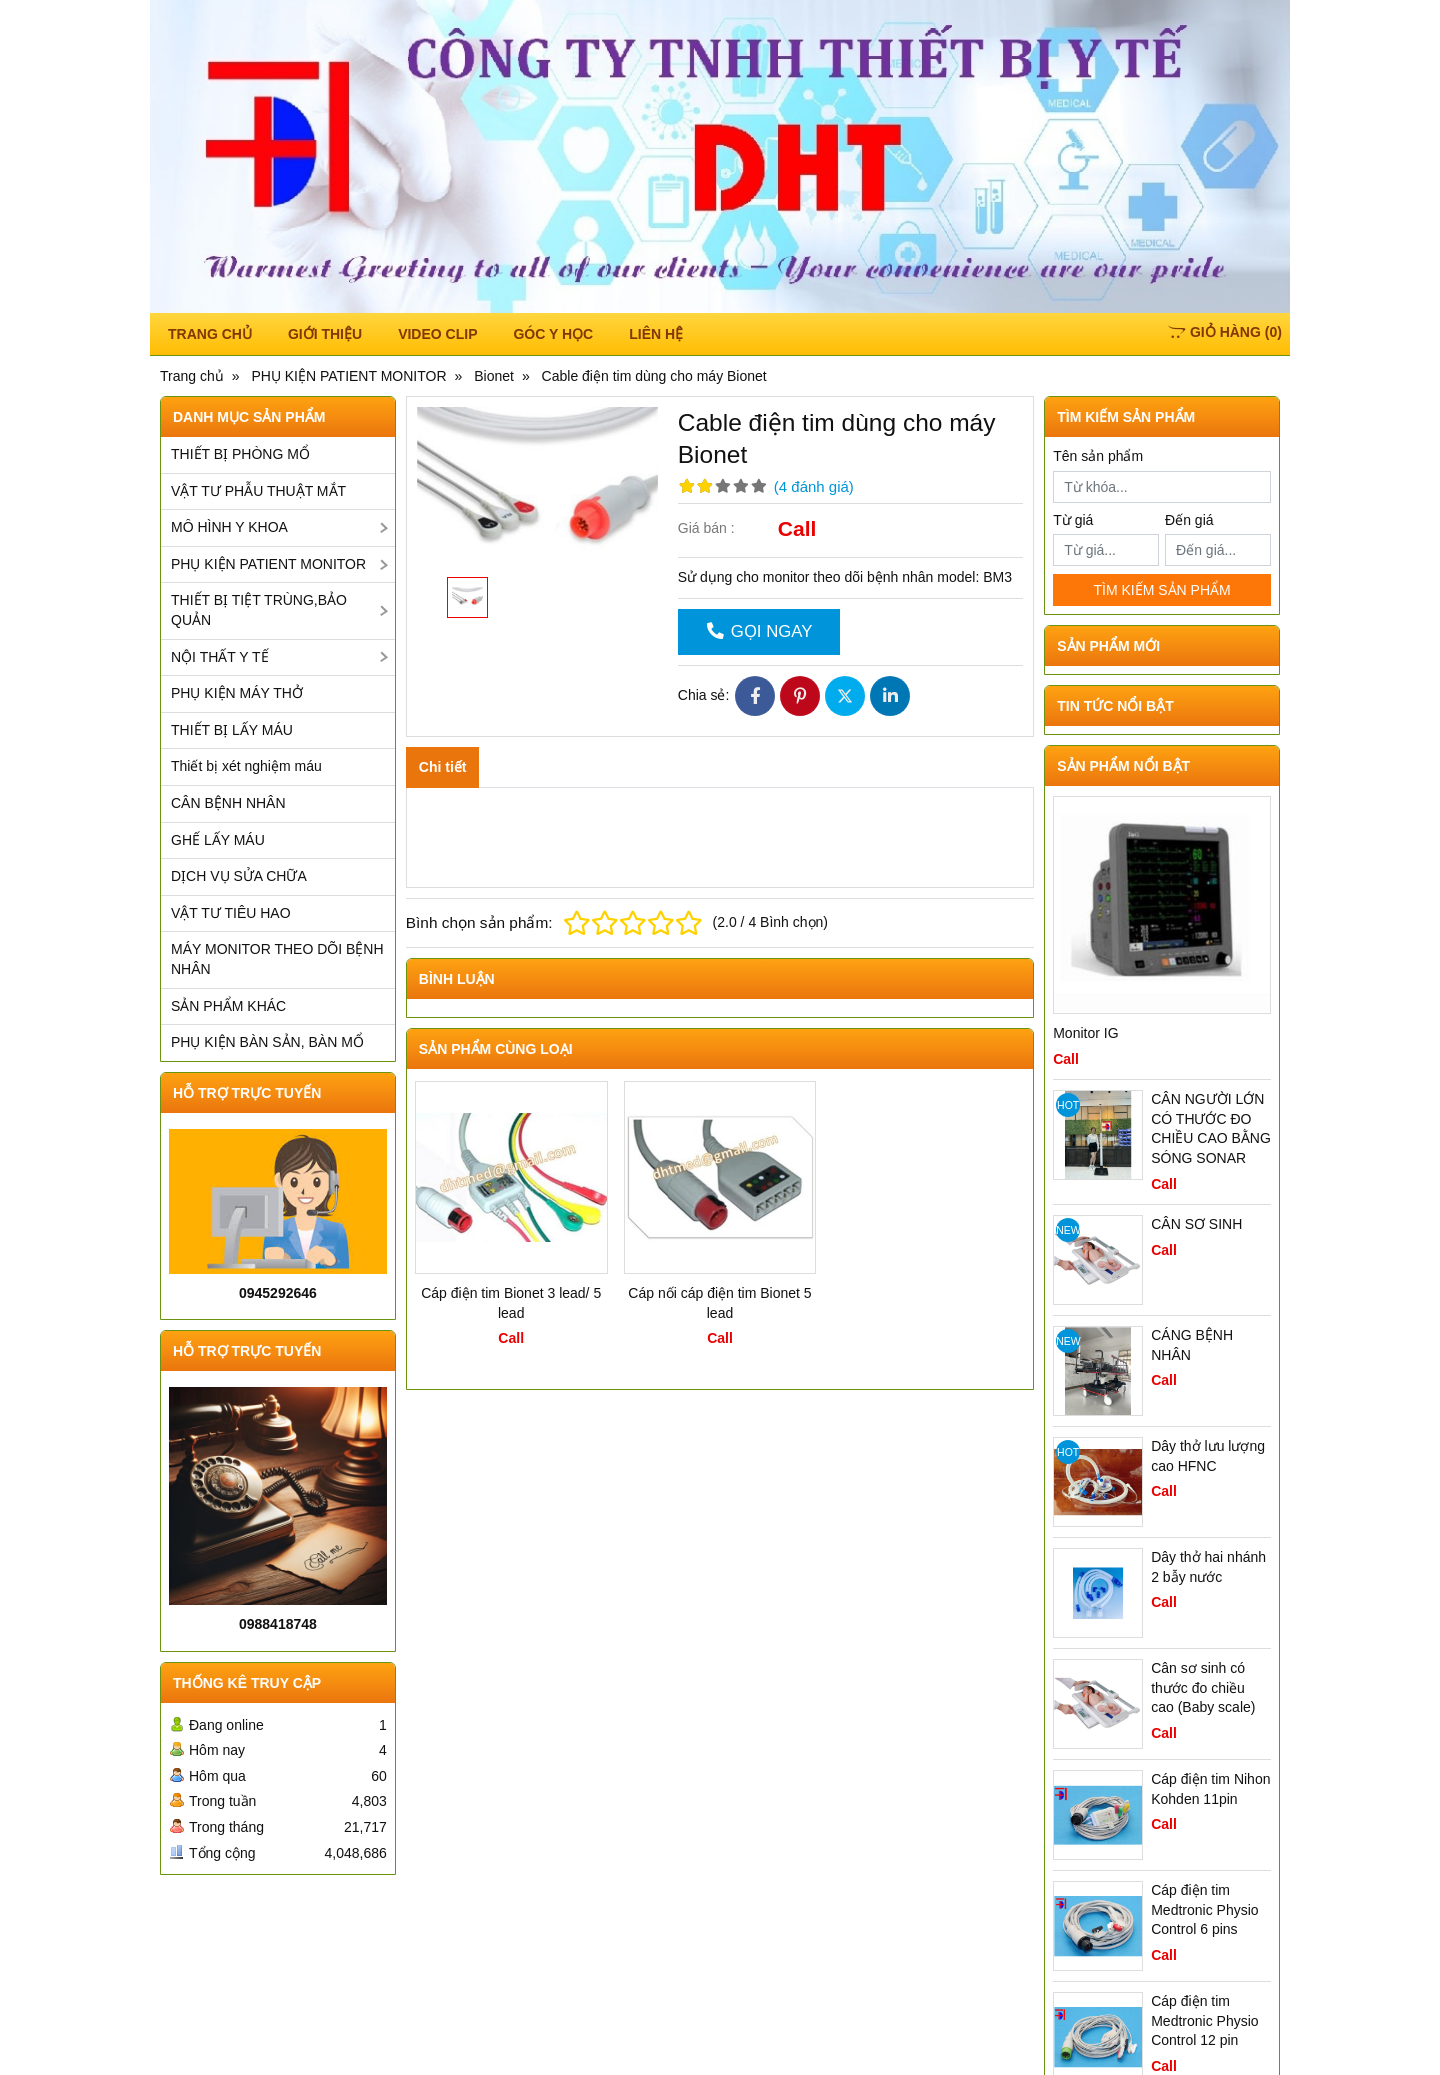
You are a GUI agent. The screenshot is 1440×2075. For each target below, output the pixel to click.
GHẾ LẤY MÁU (218, 840)
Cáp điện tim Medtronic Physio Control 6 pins (1204, 1909)
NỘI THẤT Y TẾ (220, 657)
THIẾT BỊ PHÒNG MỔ (240, 454)
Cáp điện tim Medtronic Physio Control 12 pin (1204, 2020)
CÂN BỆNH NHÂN (228, 803)
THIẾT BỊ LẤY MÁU (232, 730)
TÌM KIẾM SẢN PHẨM (1161, 590)
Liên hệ (656, 334)
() (1225, 332)
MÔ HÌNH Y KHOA (229, 527)
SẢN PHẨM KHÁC (228, 1006)
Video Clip (437, 334)
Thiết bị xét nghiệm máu (246, 766)
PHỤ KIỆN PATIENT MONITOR (268, 564)
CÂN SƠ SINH (1196, 1224)
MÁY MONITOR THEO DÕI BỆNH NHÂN (277, 959)
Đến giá (1189, 520)
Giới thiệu (325, 334)
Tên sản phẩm (1098, 456)
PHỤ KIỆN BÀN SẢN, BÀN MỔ (267, 1042)
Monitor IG (1085, 1033)
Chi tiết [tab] (443, 767)
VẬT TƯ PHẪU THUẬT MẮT (258, 491)
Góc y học (553, 334)
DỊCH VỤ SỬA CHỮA (239, 876)
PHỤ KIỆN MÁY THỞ (237, 693)
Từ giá (1073, 520)
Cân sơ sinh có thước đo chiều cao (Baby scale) (1203, 1687)
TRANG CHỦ (210, 334)
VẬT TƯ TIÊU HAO (231, 913)
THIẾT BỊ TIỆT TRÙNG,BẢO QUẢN (259, 610)
